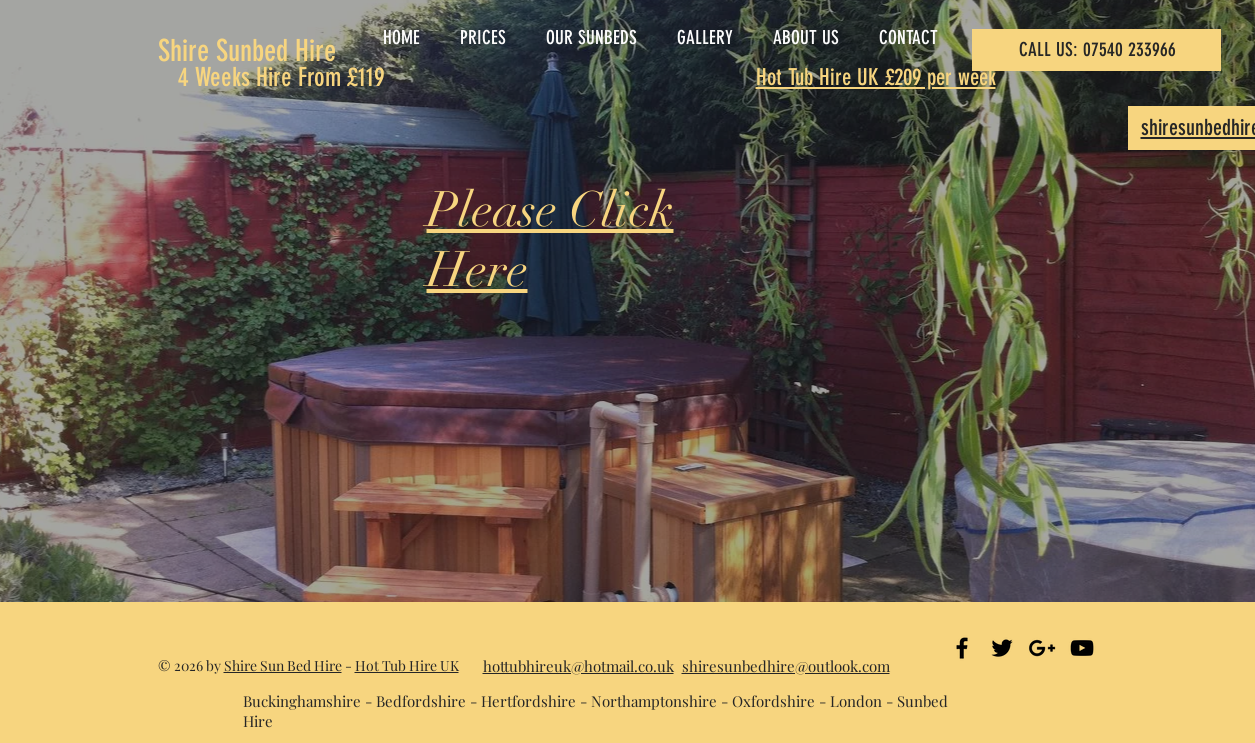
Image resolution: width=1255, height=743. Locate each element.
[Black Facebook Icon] (962, 648)
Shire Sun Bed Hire (283, 665)
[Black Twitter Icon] (1002, 648)
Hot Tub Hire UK (407, 665)
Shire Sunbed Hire (247, 51)
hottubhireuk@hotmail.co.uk (578, 666)
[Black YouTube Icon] (1082, 648)
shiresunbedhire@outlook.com (786, 666)
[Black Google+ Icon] (1042, 648)
